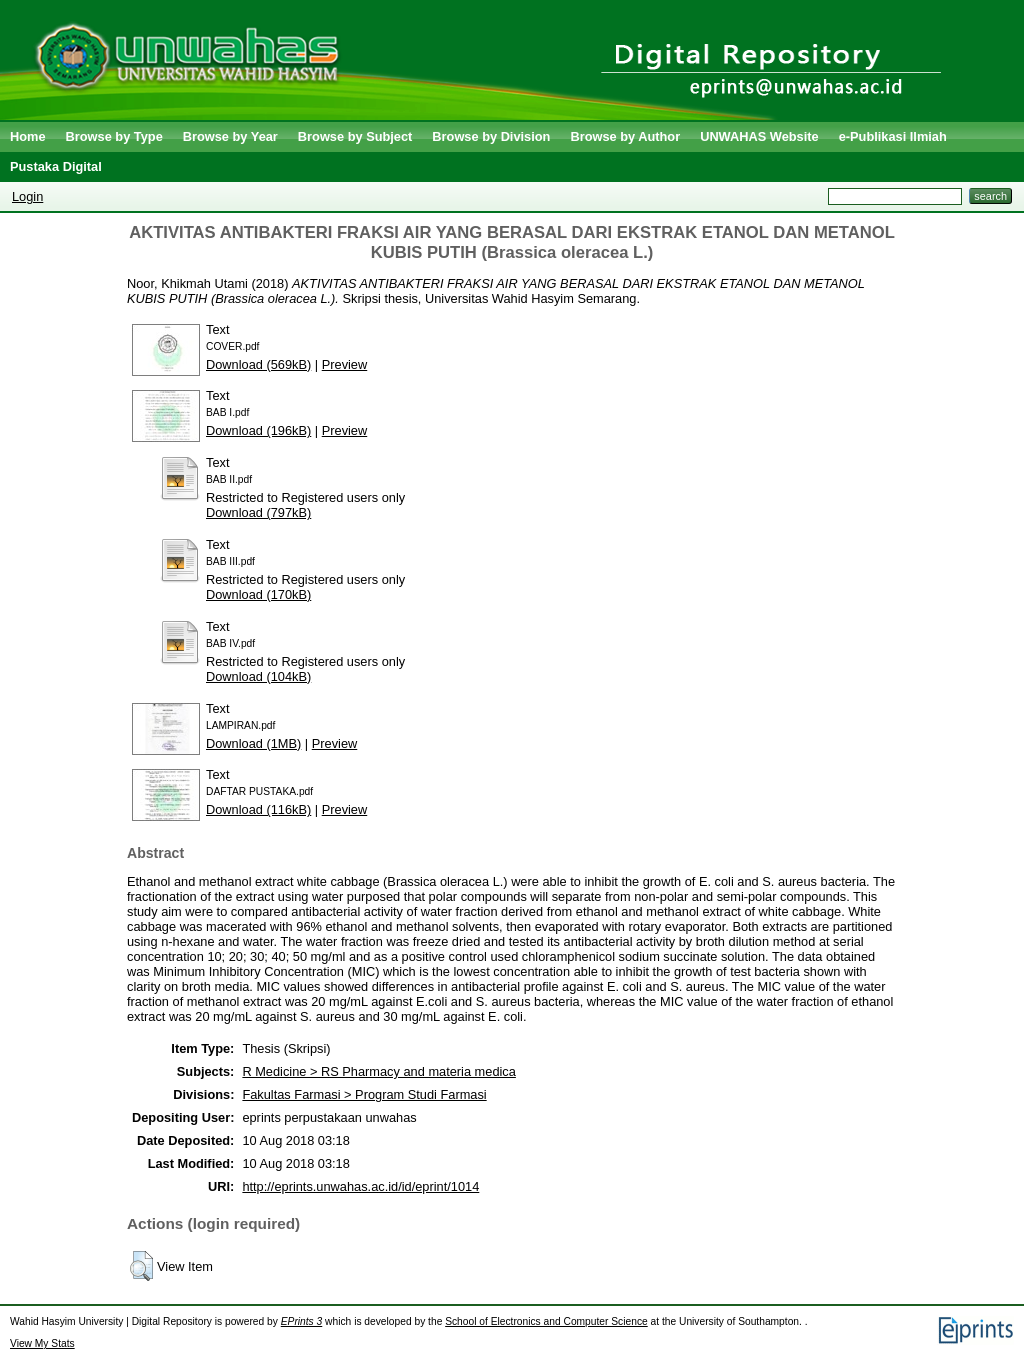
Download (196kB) (258, 430)
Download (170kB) (258, 594)
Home (28, 136)
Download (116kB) (258, 809)
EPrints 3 (302, 1321)
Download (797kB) (258, 512)
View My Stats (42, 1343)
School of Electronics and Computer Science (546, 1321)
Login (27, 196)
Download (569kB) (258, 364)
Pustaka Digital (56, 166)
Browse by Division (491, 136)
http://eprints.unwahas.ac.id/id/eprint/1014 (360, 1186)
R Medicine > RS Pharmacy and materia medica (378, 1071)
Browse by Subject (355, 136)
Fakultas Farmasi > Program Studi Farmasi (364, 1094)
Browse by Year (230, 136)
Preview (345, 364)
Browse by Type (114, 136)
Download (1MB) (253, 743)
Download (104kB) (258, 676)
